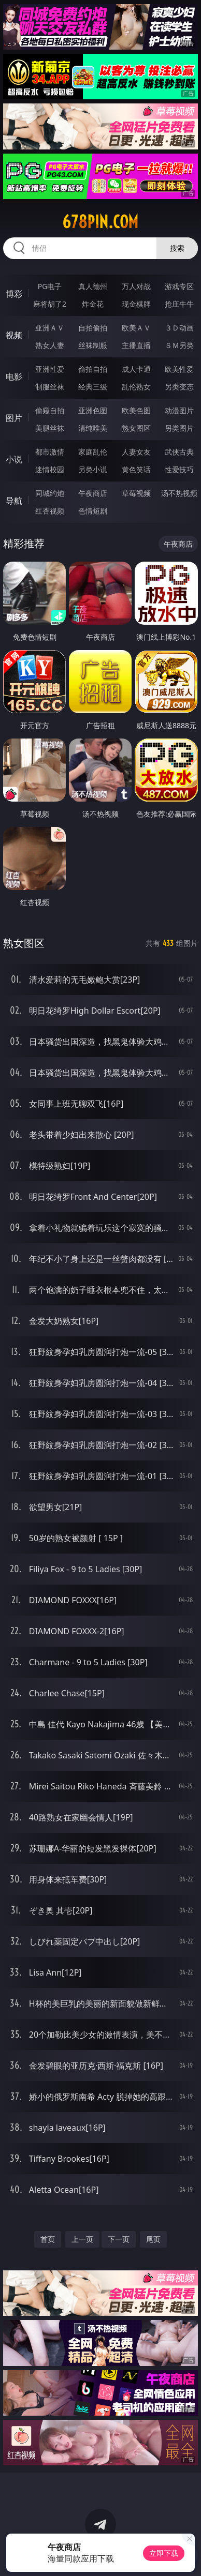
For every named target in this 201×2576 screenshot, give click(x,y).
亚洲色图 (92, 410)
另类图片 (179, 428)
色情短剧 (92, 511)
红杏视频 (49, 511)
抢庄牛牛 (179, 304)
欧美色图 (136, 410)
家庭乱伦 (92, 452)
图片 (14, 418)
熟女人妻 (49, 345)
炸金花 (93, 304)
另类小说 (92, 469)
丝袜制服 (92, 345)
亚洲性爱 (49, 369)
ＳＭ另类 (179, 345)
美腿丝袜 (49, 428)
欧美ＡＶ (136, 328)
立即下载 (163, 2553)
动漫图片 (179, 410)
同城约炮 (49, 493)
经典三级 (92, 386)
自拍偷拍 (92, 328)
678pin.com (100, 222)
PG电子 (50, 286)
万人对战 (136, 286)
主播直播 (136, 345)
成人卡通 (136, 369)
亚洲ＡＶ (49, 328)
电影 (14, 376)
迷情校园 (49, 469)
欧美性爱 (179, 369)
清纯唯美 (92, 428)
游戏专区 (179, 286)
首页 (47, 2239)
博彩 (14, 293)
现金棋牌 (136, 304)
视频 (14, 335)
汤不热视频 (179, 493)
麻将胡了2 (49, 304)
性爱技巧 (179, 469)
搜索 (177, 248)
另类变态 (179, 386)
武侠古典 (179, 452)
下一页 (119, 2239)
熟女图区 (136, 428)
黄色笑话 (136, 469)
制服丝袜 (49, 386)
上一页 (82, 2239)
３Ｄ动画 (179, 328)
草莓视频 (136, 493)
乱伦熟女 (136, 386)
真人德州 (92, 286)
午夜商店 (92, 493)
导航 (14, 500)
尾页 (153, 2239)
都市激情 (49, 452)
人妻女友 (136, 452)
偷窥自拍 (49, 410)
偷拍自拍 (92, 369)
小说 (14, 459)
